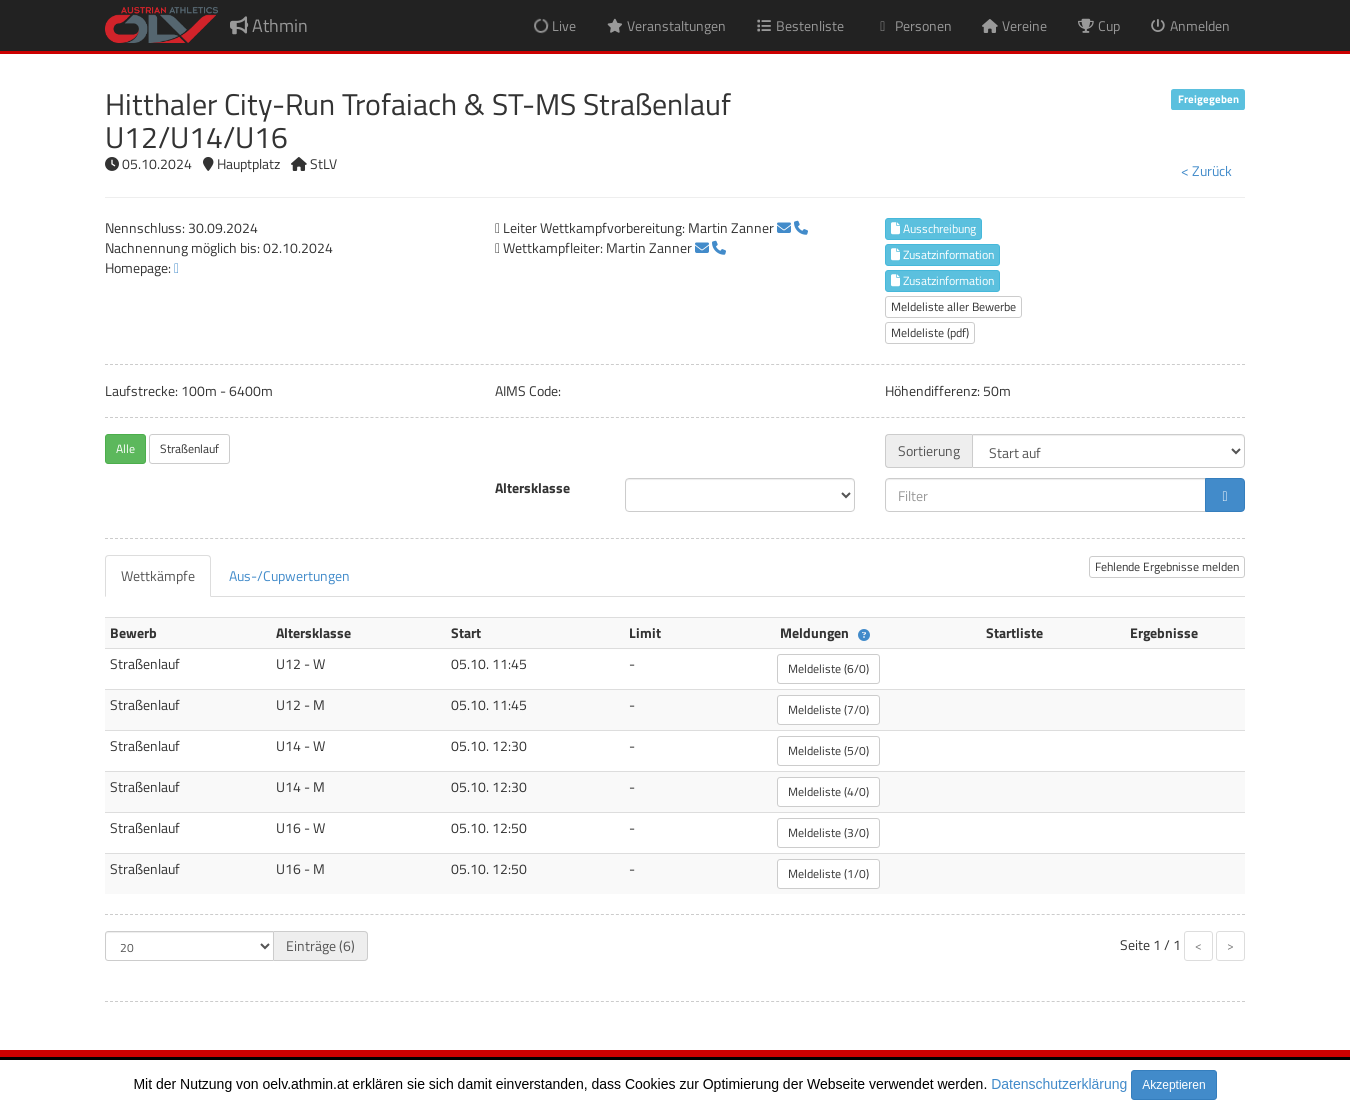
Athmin (269, 25)
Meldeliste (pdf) (930, 332)
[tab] (158, 576)
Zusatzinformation (942, 254)
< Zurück (1206, 170)
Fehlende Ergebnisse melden (1167, 566)
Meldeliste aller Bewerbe (953, 306)
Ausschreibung (933, 228)
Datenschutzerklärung (1059, 1084)
